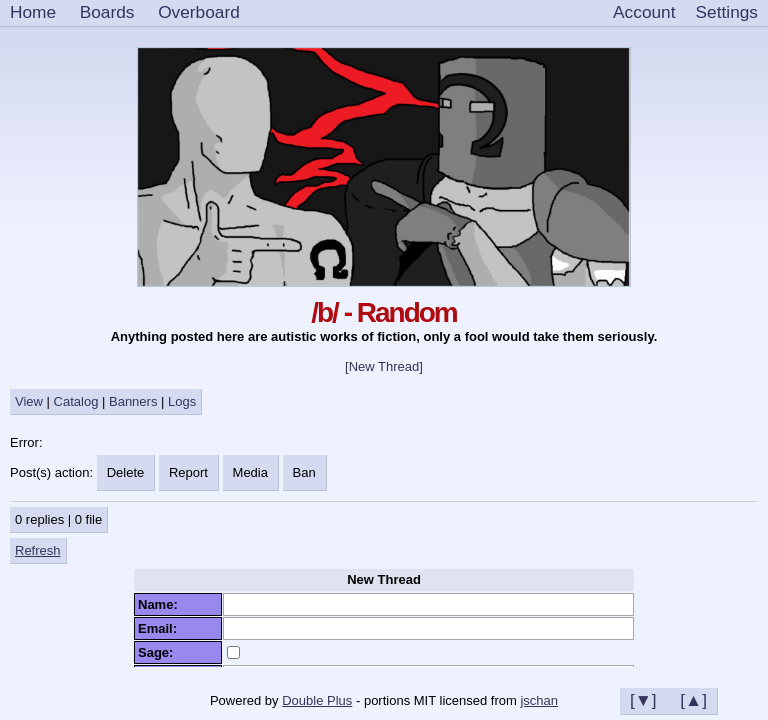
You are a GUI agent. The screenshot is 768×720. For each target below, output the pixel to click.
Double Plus (317, 700)
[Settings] (727, 13)
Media (250, 472)
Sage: (159, 652)
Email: (161, 628)
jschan (539, 700)
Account (644, 12)
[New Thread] (384, 366)
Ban (304, 472)
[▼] (643, 700)
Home (33, 12)
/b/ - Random (384, 312)
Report (188, 472)
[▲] (693, 700)
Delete (126, 472)
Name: (161, 604)
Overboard (199, 12)
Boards (107, 12)
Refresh (38, 550)
